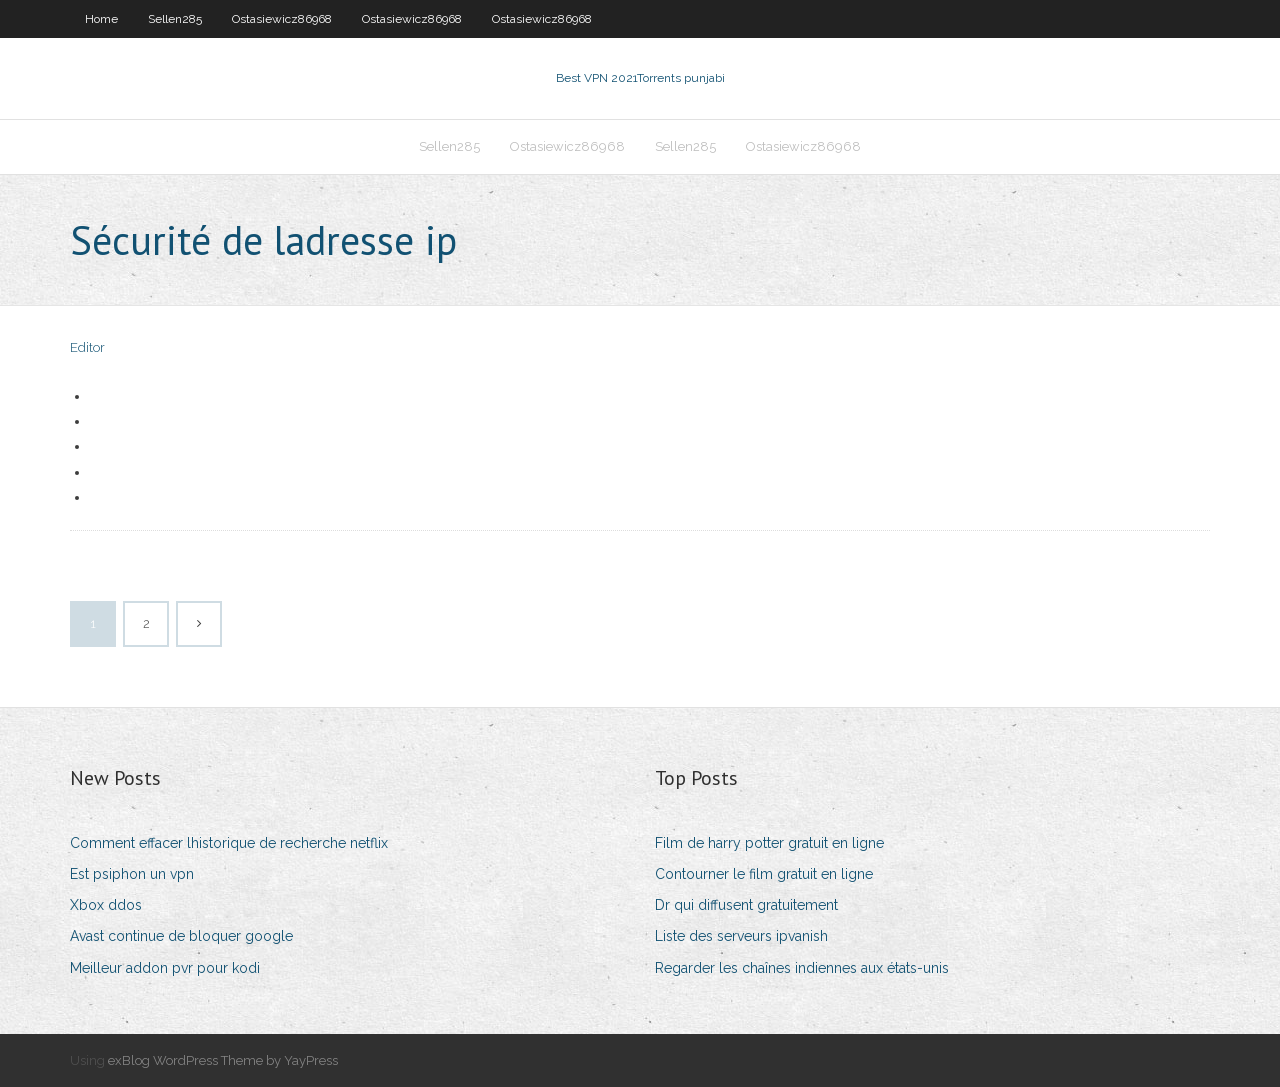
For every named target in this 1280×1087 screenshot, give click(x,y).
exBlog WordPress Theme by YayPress (223, 1060)
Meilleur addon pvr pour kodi (165, 968)
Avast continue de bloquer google (181, 936)
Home (101, 19)
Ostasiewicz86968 (282, 19)
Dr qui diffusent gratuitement (746, 905)
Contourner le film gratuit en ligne (764, 874)
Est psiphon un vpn (132, 874)
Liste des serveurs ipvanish (741, 936)
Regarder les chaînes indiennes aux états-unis (802, 968)
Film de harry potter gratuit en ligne (769, 843)
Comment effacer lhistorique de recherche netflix (229, 843)
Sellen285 (175, 19)
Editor (87, 347)
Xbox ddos (106, 905)
